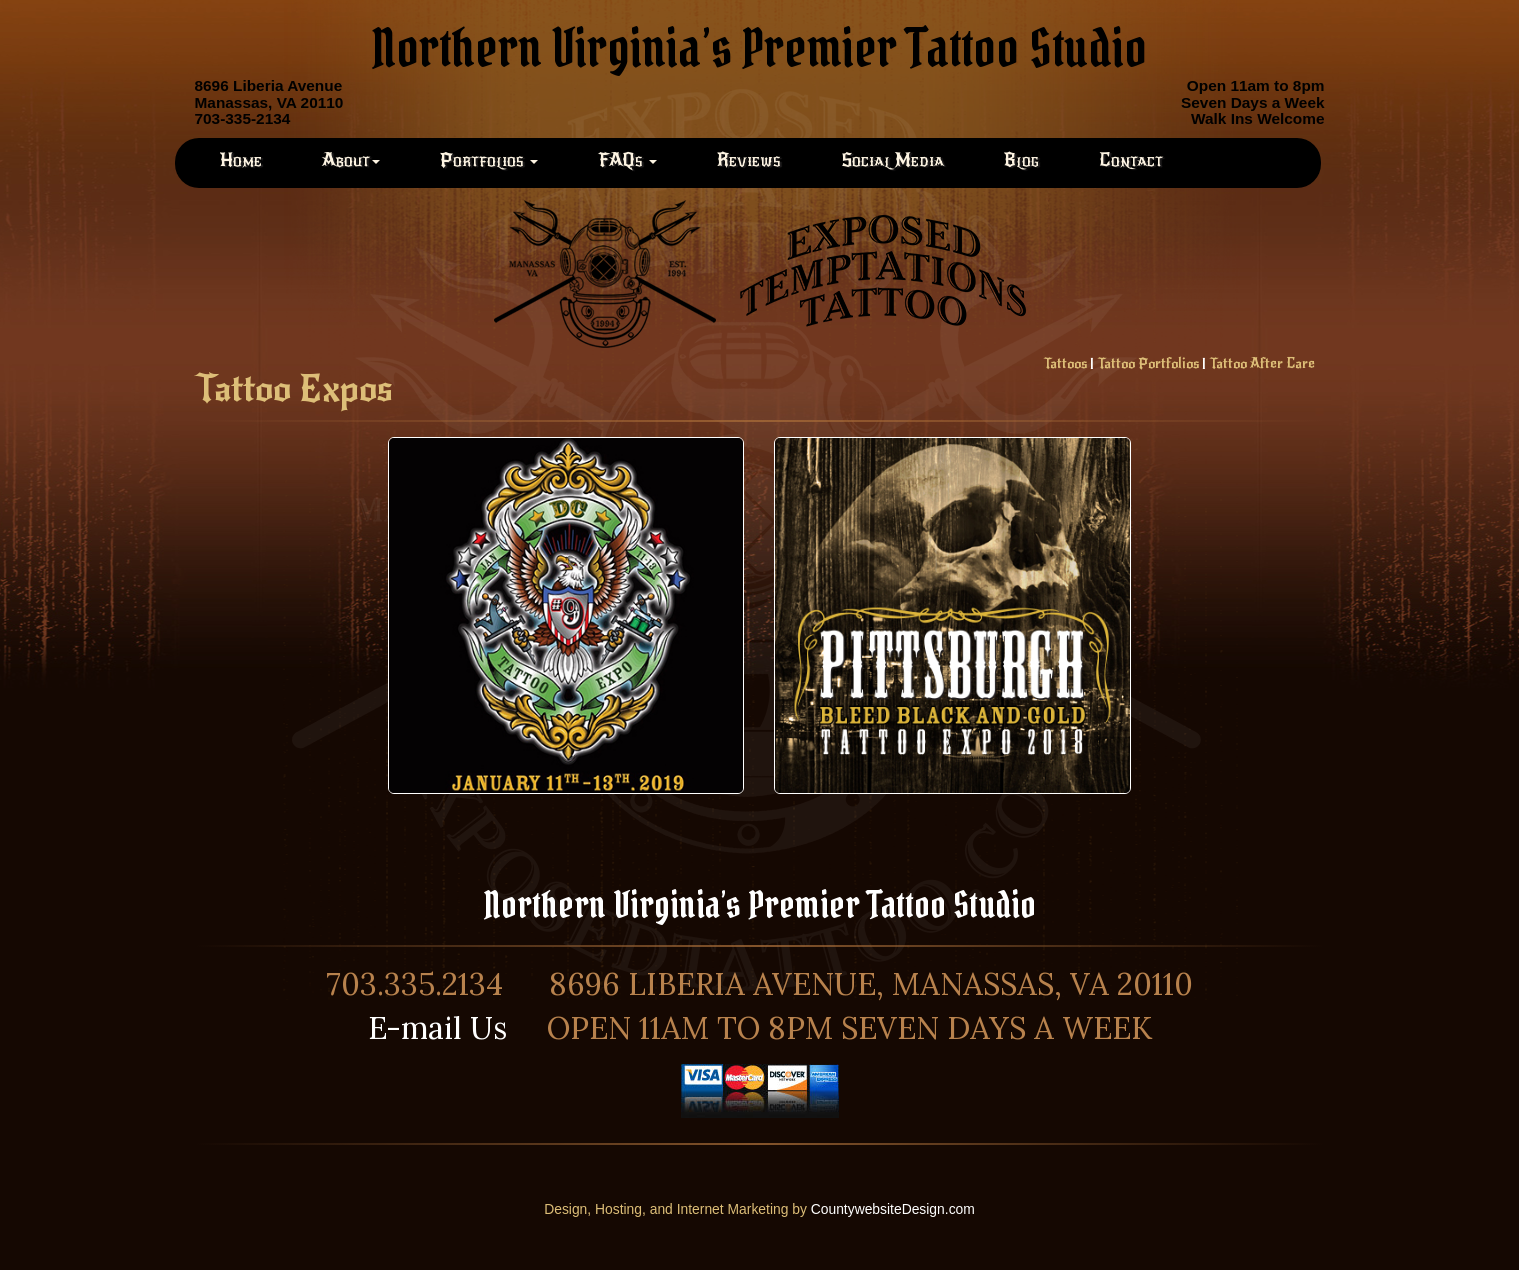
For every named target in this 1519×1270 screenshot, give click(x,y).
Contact (1131, 160)
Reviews (749, 160)
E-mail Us (437, 1027)
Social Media (892, 160)
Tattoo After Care (1262, 363)
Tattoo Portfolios (1148, 363)
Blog (1021, 160)
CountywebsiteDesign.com (893, 1209)
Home (241, 160)
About (351, 160)
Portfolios (489, 160)
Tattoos (1065, 363)
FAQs (627, 160)
